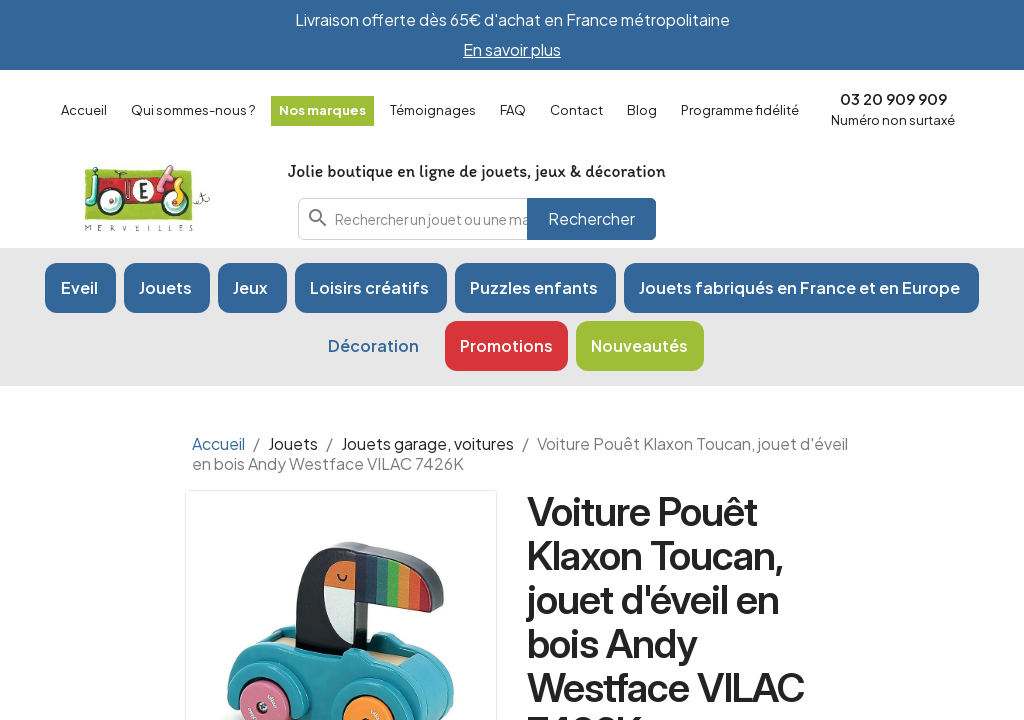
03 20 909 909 (893, 98)
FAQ (513, 110)
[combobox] (477, 219)
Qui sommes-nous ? (193, 110)
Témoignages (433, 110)
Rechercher (591, 218)
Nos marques (322, 110)
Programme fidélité (740, 110)
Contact (576, 110)
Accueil (84, 110)
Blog (642, 110)
